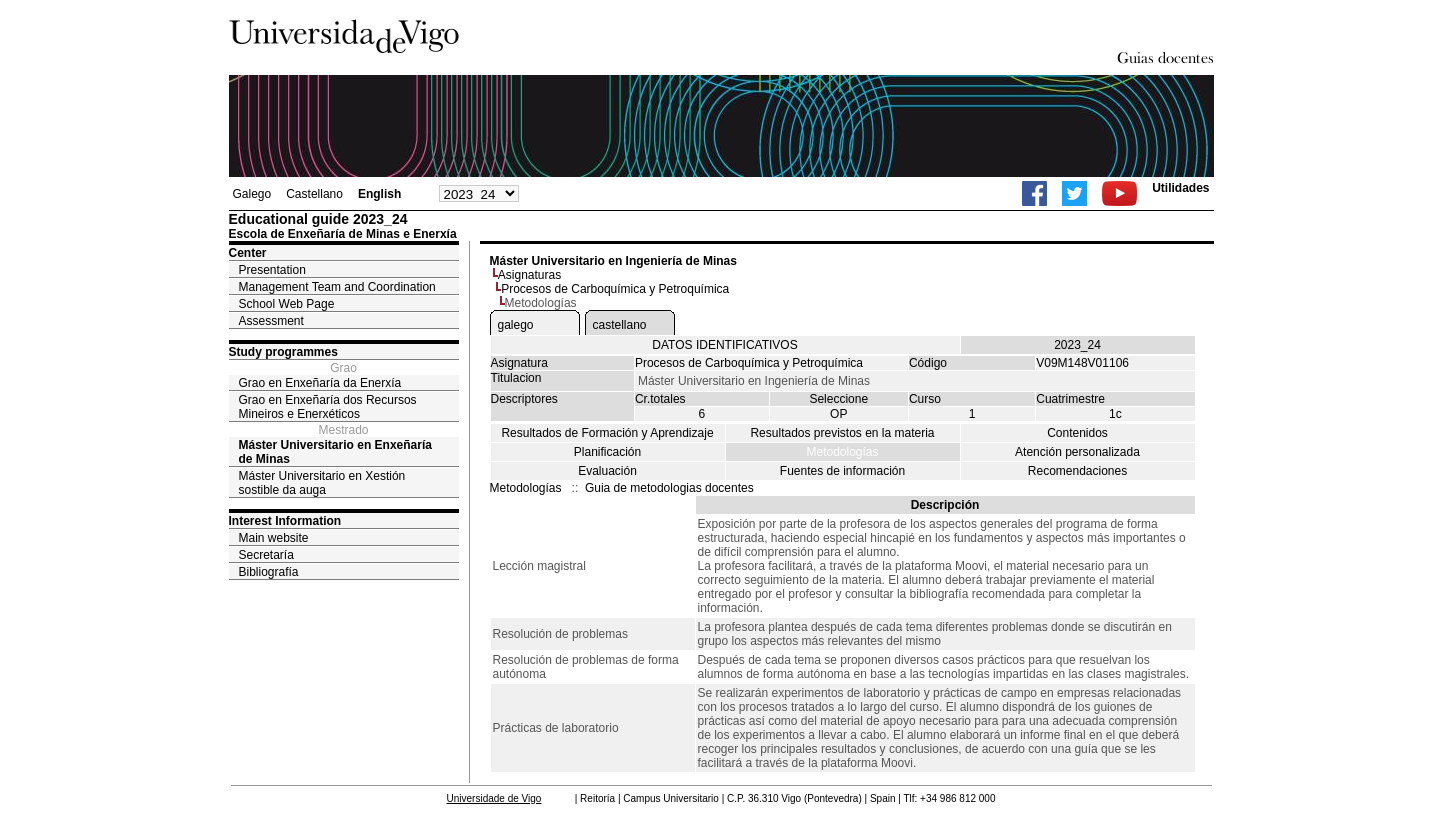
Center (248, 253)
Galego (252, 194)
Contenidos (1077, 433)
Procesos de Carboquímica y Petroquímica (615, 289)
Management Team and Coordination (337, 287)
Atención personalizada (1077, 452)
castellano (620, 325)
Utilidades (1180, 188)
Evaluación (607, 471)
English (379, 194)
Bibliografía (269, 572)
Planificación (607, 452)
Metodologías (842, 452)
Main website (274, 538)
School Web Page (287, 304)
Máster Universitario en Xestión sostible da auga (322, 483)
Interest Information (285, 521)
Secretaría (266, 555)
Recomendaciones (1077, 471)
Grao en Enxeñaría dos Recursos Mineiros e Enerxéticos (328, 407)
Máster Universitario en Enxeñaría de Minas (335, 452)
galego (516, 325)
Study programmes (283, 352)
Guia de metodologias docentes (669, 488)
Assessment (271, 321)
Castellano (314, 194)
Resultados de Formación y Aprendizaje (607, 433)
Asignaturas (529, 275)
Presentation (272, 270)
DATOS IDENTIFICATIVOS (724, 345)
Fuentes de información (842, 471)
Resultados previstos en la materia (842, 433)
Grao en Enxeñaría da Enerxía (320, 383)
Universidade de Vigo (494, 798)
